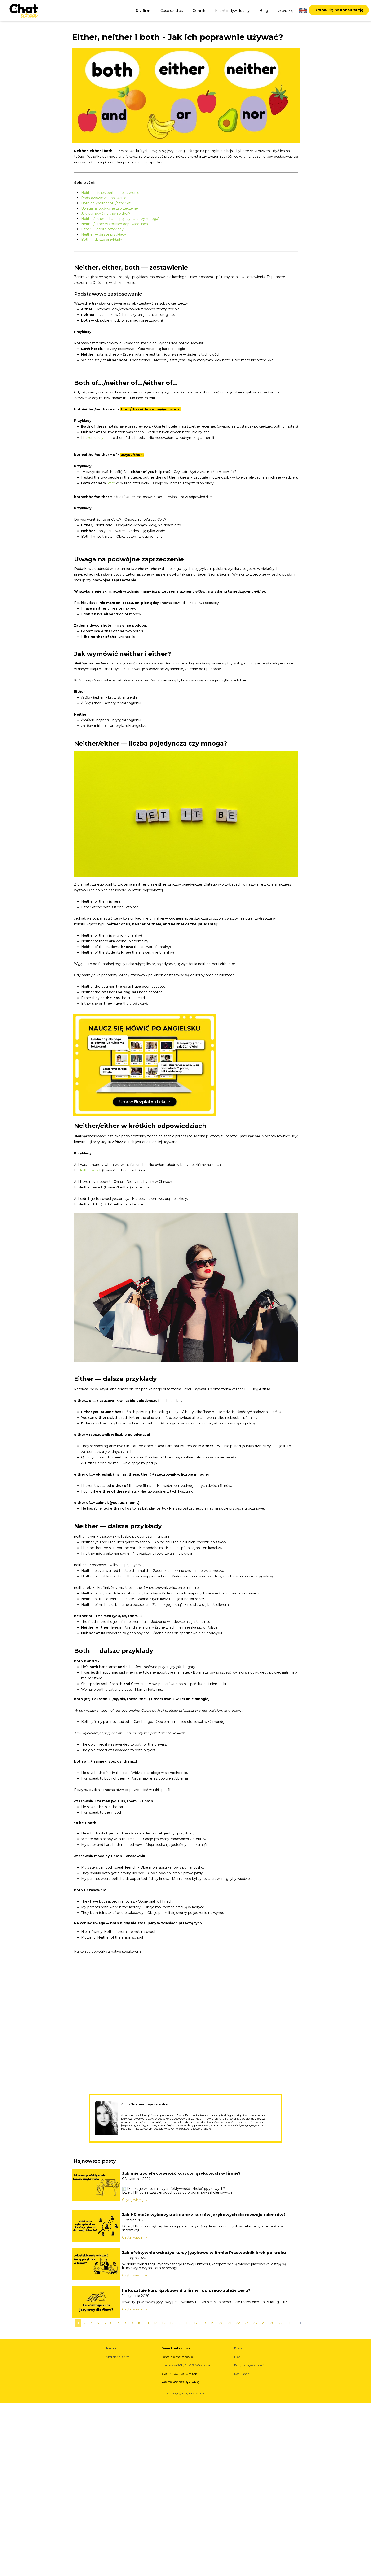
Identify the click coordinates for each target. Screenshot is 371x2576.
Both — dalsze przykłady (101, 239)
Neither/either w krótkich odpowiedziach (114, 224)
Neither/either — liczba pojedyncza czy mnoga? (120, 219)
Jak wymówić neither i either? (105, 213)
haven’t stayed (95, 438)
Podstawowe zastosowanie (103, 198)
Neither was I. (89, 1170)
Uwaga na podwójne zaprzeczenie (109, 208)
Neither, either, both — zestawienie (110, 193)
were (111, 483)
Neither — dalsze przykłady (103, 234)
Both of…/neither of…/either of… (106, 203)
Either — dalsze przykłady (102, 229)
